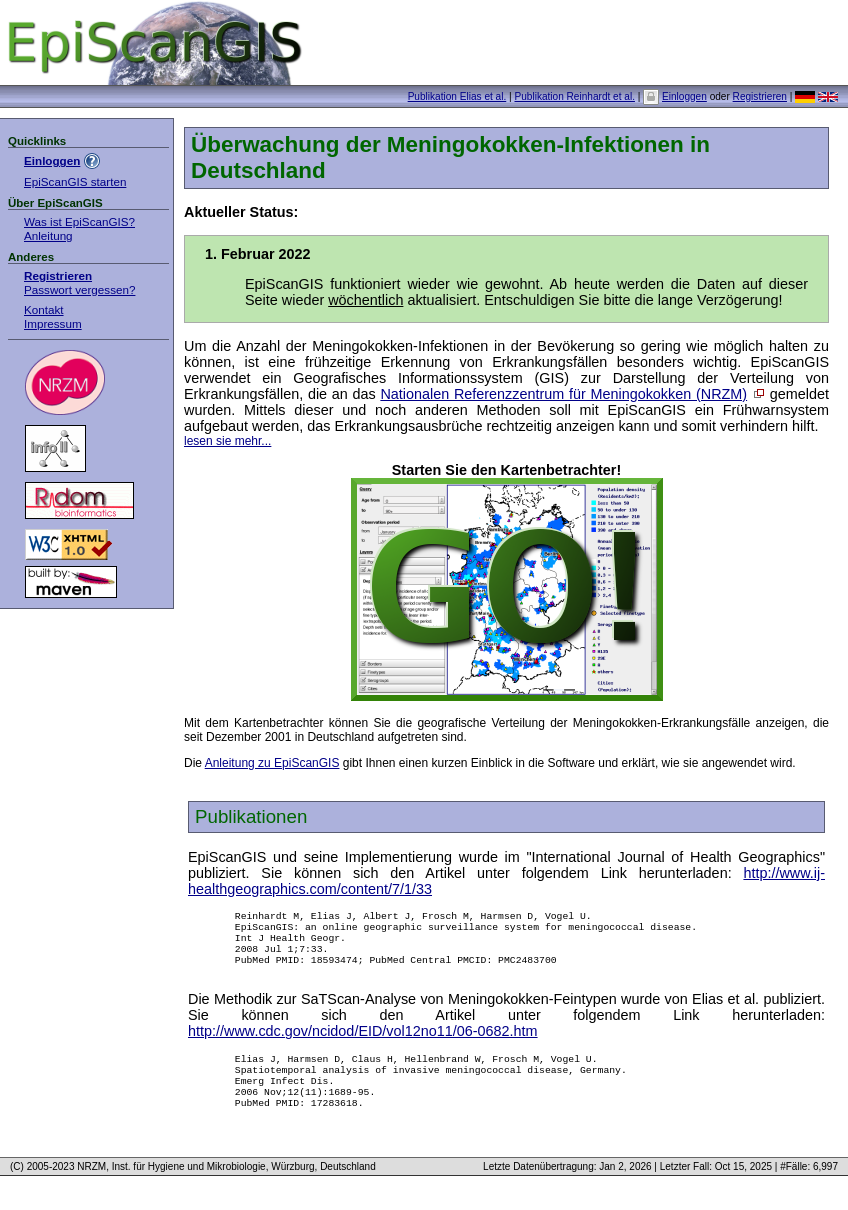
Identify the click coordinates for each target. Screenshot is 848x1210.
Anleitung (48, 235)
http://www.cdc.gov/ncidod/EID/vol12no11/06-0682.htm (363, 1043)
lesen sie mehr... (227, 441)
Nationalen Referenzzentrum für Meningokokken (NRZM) (563, 394)
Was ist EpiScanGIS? (79, 221)
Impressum (53, 323)
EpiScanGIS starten (75, 181)
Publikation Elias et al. (457, 96)
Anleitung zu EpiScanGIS (272, 763)
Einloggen (684, 96)
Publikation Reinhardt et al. (574, 96)
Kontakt (44, 309)
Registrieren (760, 96)
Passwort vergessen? (79, 289)
